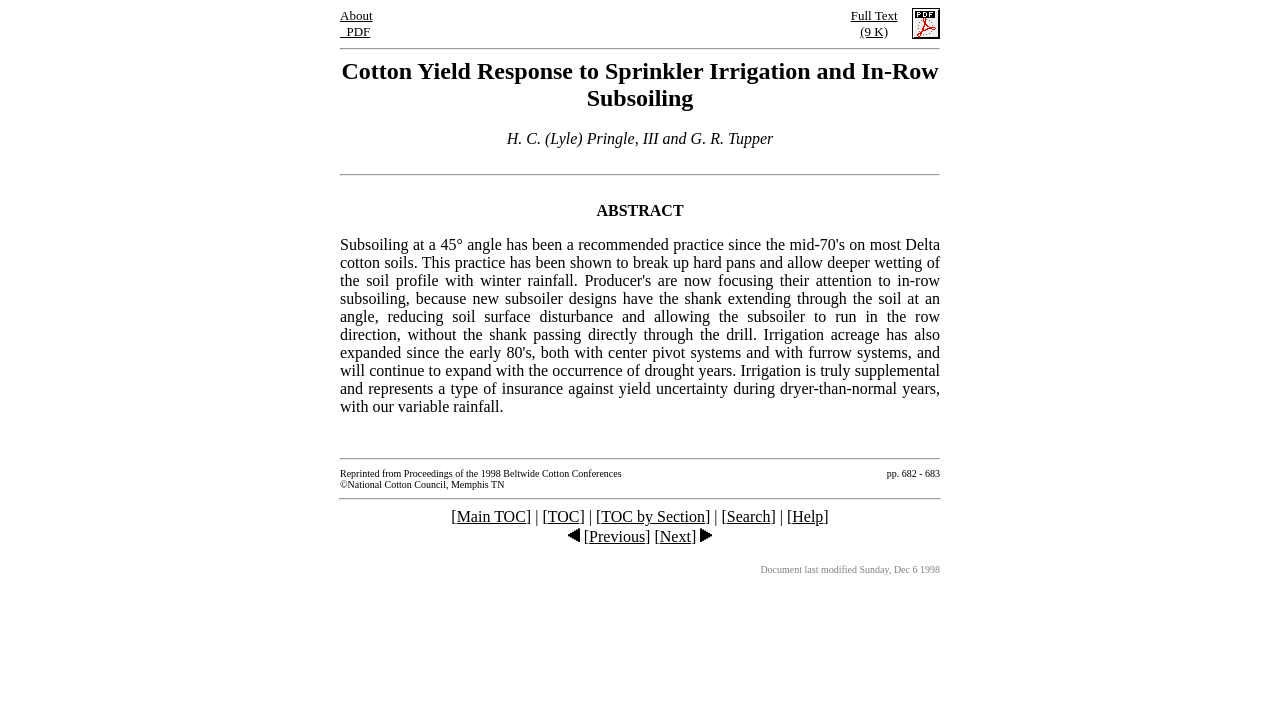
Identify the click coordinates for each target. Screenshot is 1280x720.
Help (807, 516)
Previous (617, 536)
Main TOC (491, 516)
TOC (564, 516)
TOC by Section (653, 516)
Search (749, 516)
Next (675, 536)
